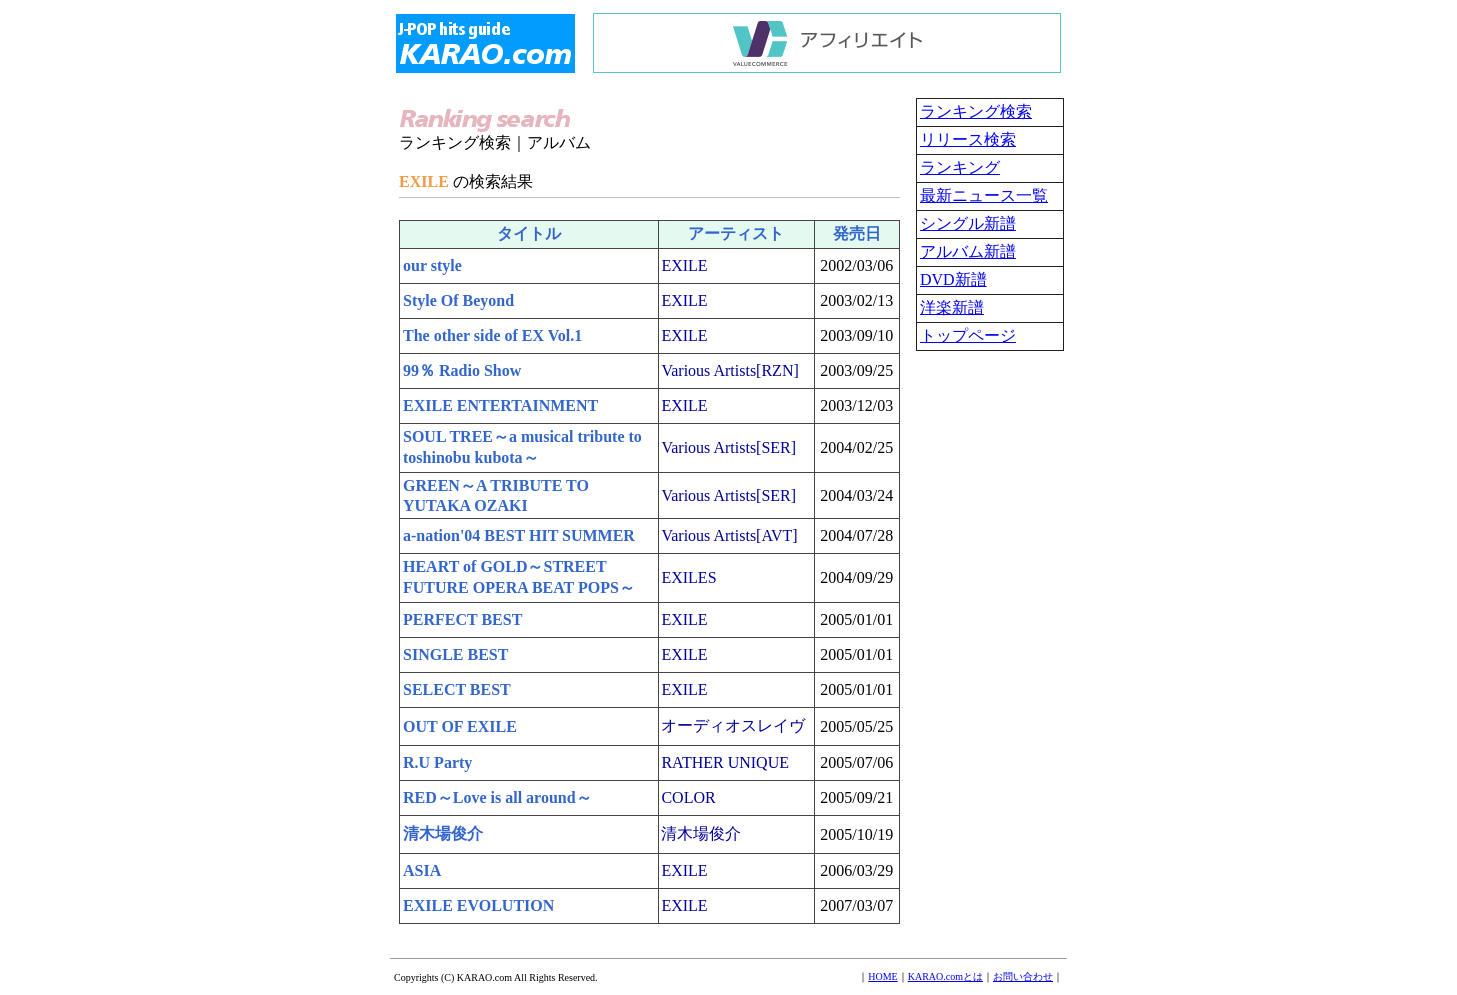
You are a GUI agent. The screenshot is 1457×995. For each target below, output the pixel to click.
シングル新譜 (968, 223)
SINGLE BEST (455, 654)
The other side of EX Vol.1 (492, 335)
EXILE (684, 265)
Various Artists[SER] (728, 447)
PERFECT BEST (462, 619)
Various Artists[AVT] (729, 535)
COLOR (688, 797)
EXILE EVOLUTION (478, 905)
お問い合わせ (1023, 976)
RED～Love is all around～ (497, 797)
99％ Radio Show (462, 370)
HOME (882, 976)
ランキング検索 (976, 111)
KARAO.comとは (945, 976)
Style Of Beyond (458, 300)
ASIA (422, 870)
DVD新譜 (953, 279)
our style (432, 265)
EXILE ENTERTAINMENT (500, 405)
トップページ (968, 335)
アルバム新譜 (968, 251)
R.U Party (437, 762)
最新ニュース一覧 (984, 195)
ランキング (960, 167)
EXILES (688, 577)
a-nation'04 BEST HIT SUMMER (519, 535)
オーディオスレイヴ (733, 725)
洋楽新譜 (952, 307)
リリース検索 (968, 139)
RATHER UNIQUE (725, 762)
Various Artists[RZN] (729, 370)
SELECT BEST (457, 689)
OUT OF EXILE (460, 726)
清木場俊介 (443, 833)
